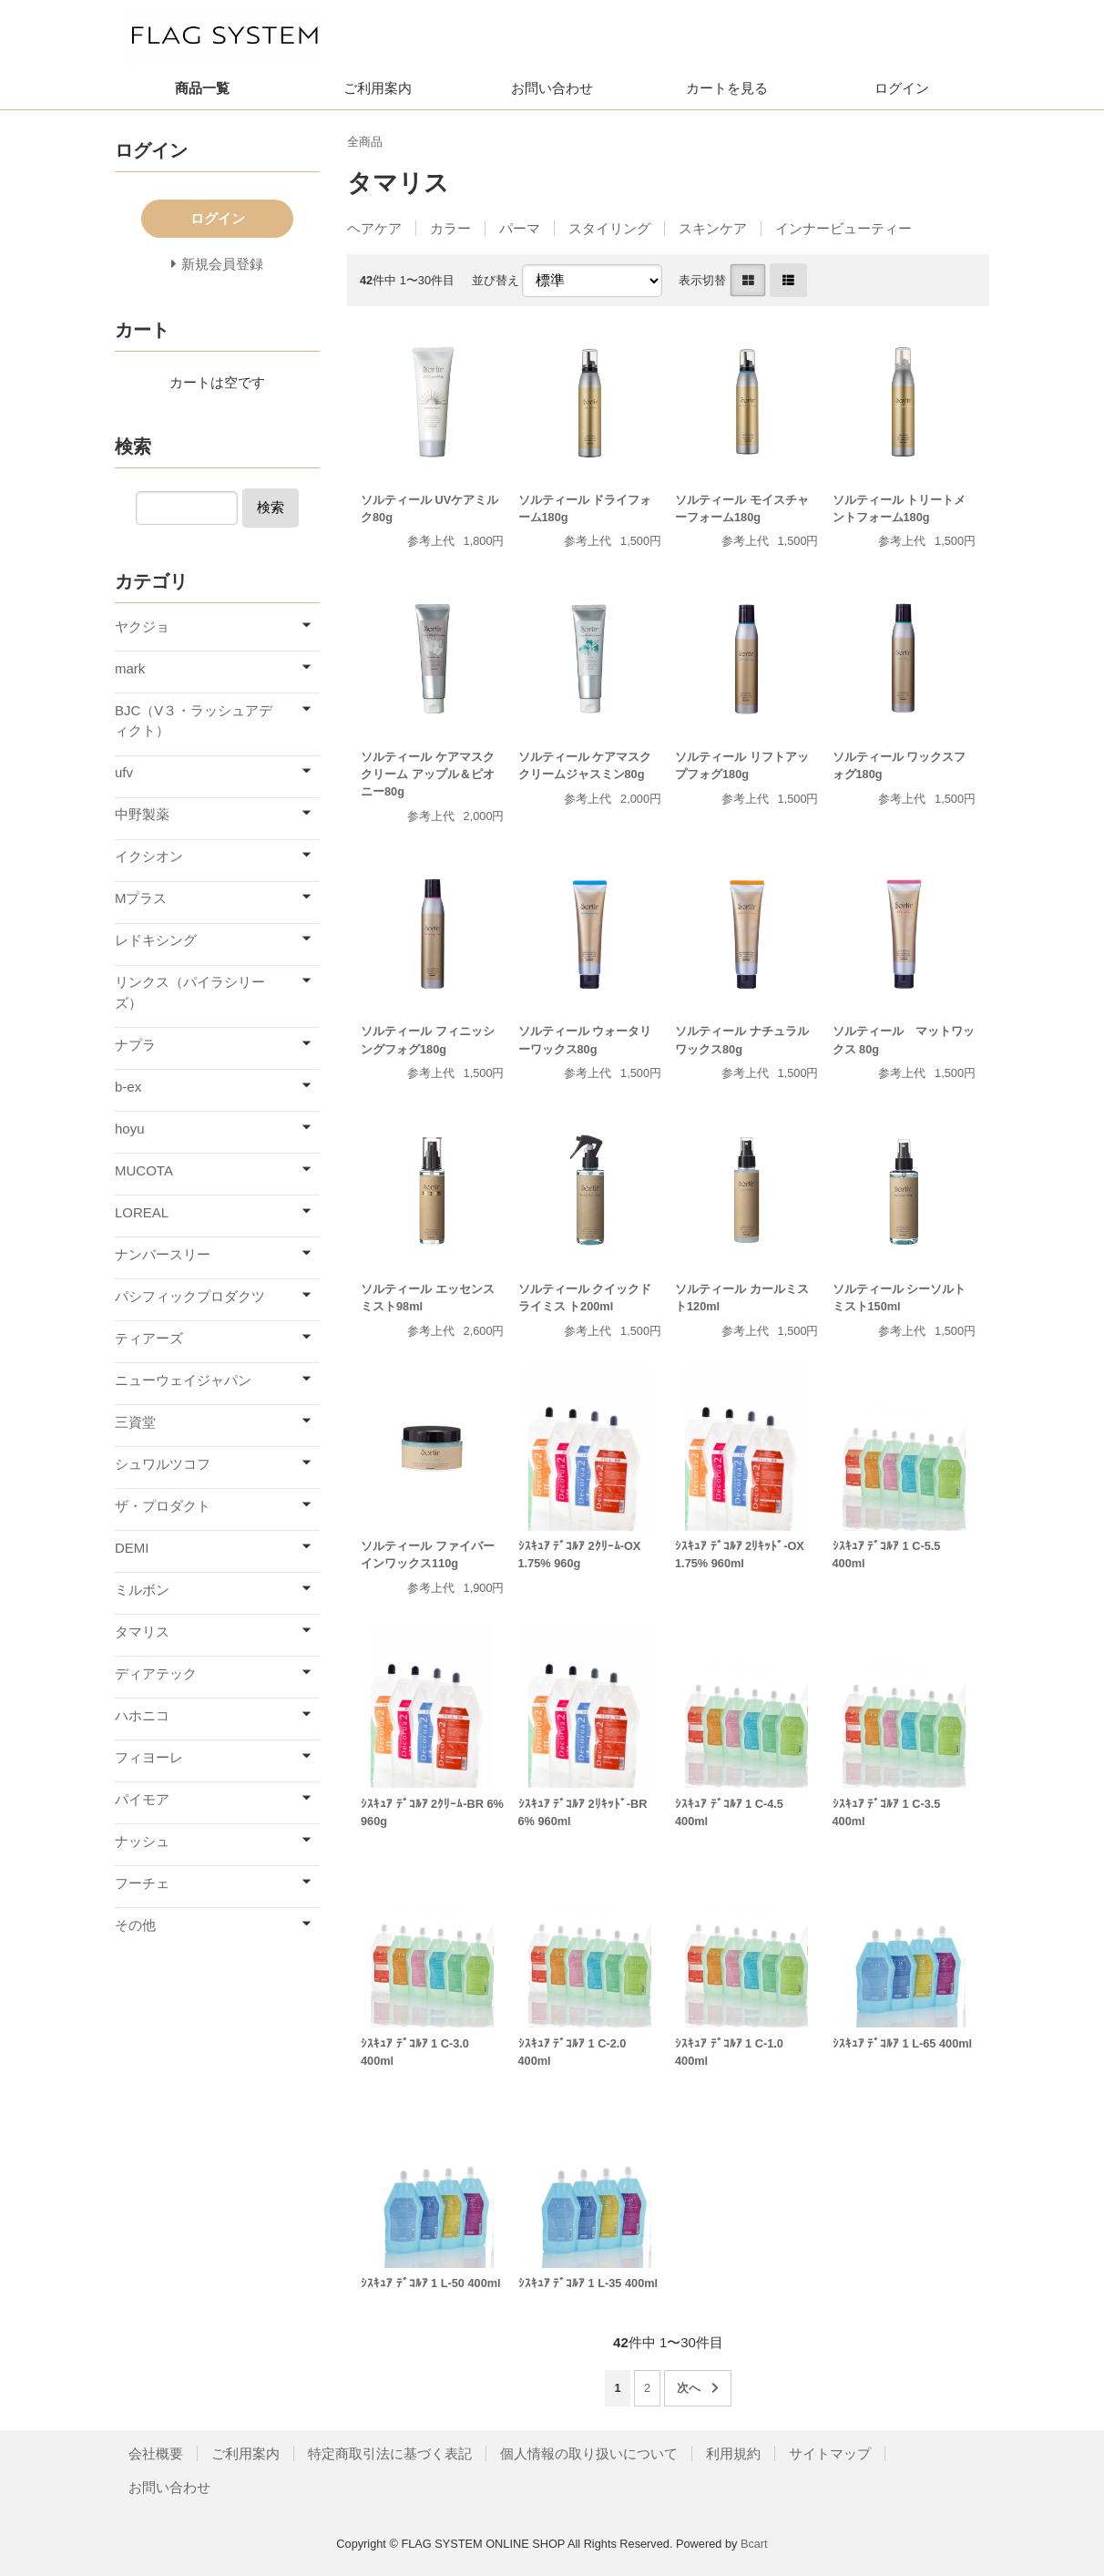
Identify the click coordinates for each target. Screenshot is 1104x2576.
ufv (124, 772)
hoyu (130, 1128)
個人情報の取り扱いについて (589, 2453)
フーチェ (142, 1883)
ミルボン (142, 1589)
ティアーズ (149, 1338)
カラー (450, 228)
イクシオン (149, 856)
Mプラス (141, 898)
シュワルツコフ (162, 1464)
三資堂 (135, 1422)
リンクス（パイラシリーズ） (190, 992)
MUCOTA (144, 1170)
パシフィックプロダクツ (190, 1296)
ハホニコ (142, 1715)
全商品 (365, 142)
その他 (135, 1925)
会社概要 (155, 2453)
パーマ (519, 228)
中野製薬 (142, 814)
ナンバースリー (162, 1254)
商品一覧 (202, 88)
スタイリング (609, 228)
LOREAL (142, 1212)
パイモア (142, 1799)
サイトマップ (830, 2453)
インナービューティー (843, 228)
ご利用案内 (377, 88)
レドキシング (156, 940)
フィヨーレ (149, 1757)
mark (130, 668)
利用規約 (733, 2453)
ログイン (901, 88)
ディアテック (156, 1673)
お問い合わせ (552, 88)
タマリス (142, 1631)
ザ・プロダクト (162, 1506)
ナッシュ (142, 1841)
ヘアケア (374, 228)
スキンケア (713, 228)
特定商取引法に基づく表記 (390, 2453)
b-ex (128, 1086)
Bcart (754, 2543)
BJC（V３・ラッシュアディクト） (193, 721)
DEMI (132, 1547)
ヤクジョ (142, 626)
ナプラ (135, 1044)
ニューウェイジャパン (183, 1380)
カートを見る (727, 88)
